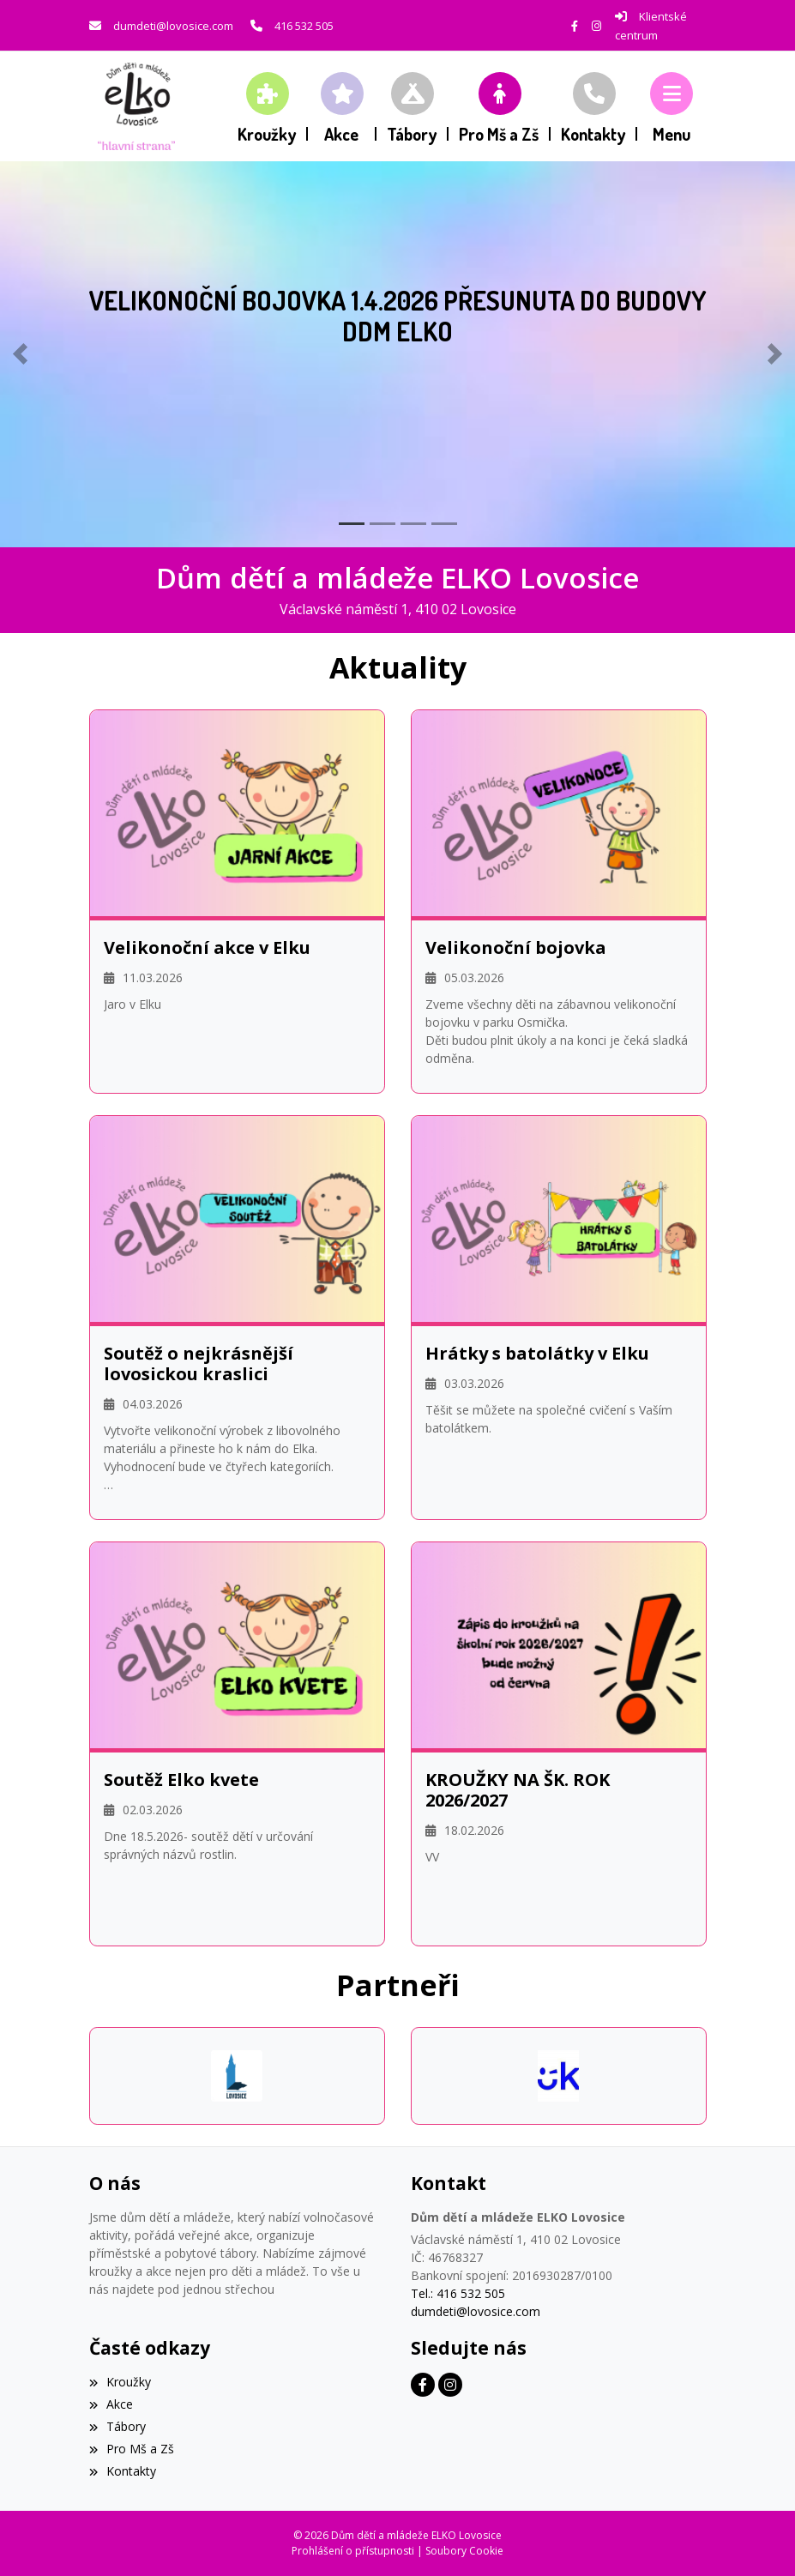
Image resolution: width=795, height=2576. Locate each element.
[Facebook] (574, 25)
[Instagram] (596, 25)
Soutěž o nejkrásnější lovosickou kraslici (198, 1364)
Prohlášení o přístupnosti (353, 2550)
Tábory (117, 2426)
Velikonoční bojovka (515, 948)
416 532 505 (304, 25)
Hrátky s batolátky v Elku (537, 1353)
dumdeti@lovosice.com (173, 25)
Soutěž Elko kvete (181, 1780)
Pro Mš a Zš (131, 2448)
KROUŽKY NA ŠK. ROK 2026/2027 (517, 1790)
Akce (111, 2404)
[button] (671, 105)
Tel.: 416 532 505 (458, 2293)
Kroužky (120, 2382)
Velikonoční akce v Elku (207, 948)
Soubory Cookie (464, 2550)
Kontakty (122, 2471)
